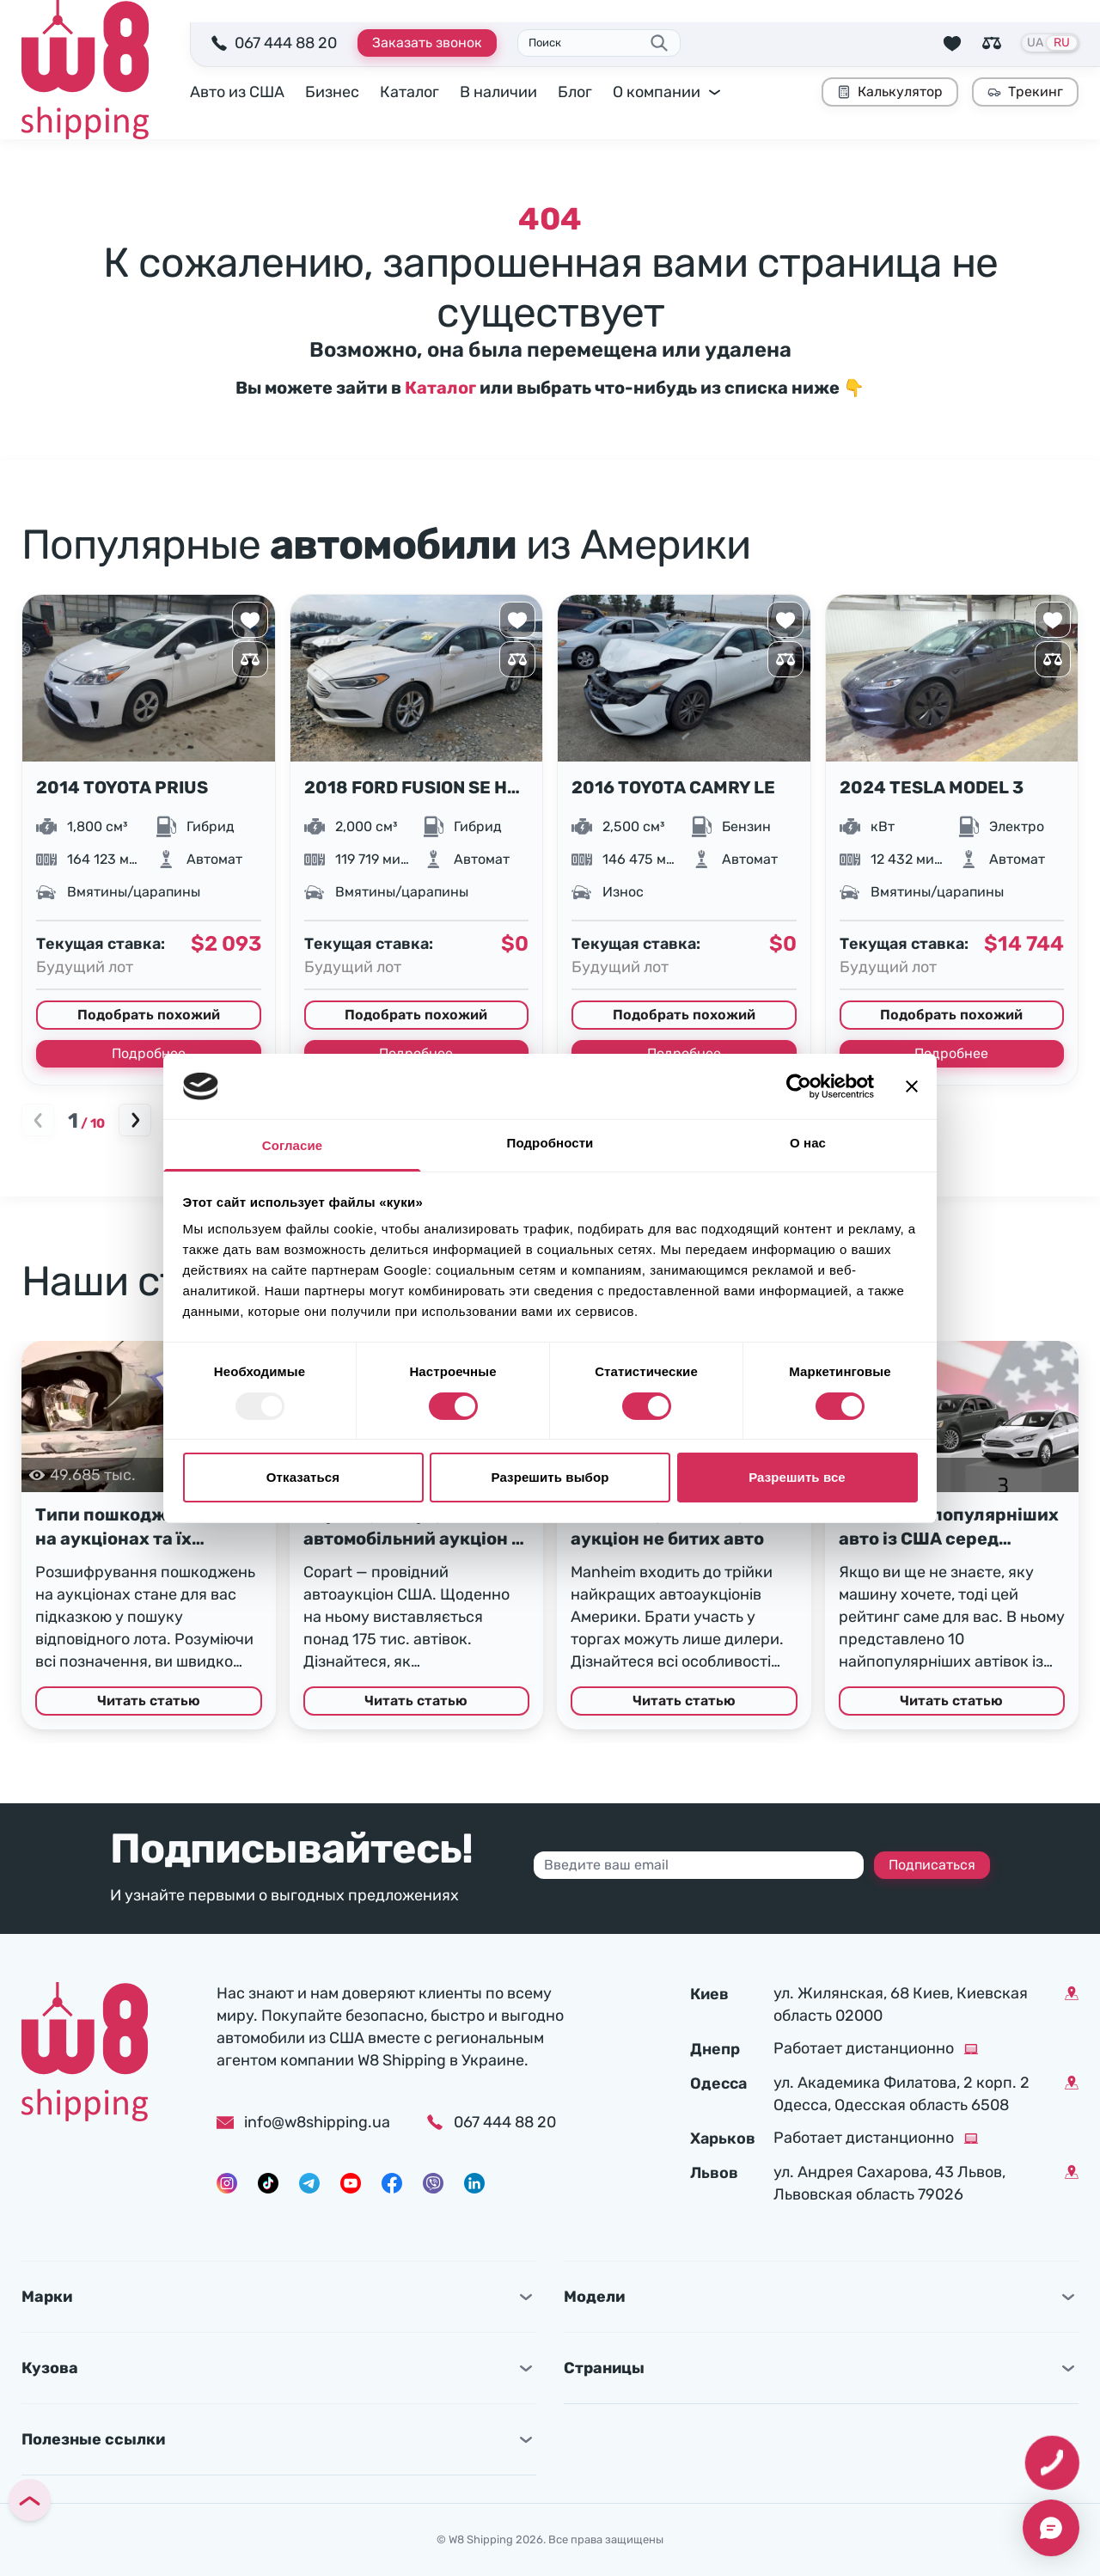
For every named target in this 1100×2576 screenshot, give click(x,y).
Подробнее (149, 1053)
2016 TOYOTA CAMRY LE (673, 787)
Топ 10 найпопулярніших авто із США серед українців (949, 1527)
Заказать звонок (427, 42)
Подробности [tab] (550, 1142)
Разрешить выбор (550, 1477)
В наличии (498, 92)
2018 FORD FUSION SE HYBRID (416, 787)
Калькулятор (890, 91)
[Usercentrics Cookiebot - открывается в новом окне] (799, 1086)
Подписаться (932, 1865)
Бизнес (332, 92)
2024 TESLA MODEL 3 (932, 787)
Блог (575, 92)
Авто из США (237, 92)
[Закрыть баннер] (912, 1086)
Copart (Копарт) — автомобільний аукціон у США (412, 1527)
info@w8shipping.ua (303, 2122)
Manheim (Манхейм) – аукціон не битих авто (667, 1526)
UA (1035, 43)
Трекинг (1025, 91)
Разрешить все (797, 1477)
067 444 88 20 (286, 43)
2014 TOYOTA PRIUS (122, 787)
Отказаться (302, 1477)
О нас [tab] (808, 1142)
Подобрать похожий (148, 1015)
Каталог (409, 92)
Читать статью (148, 1700)
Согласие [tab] (292, 1145)
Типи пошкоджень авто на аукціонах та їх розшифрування (138, 1527)
